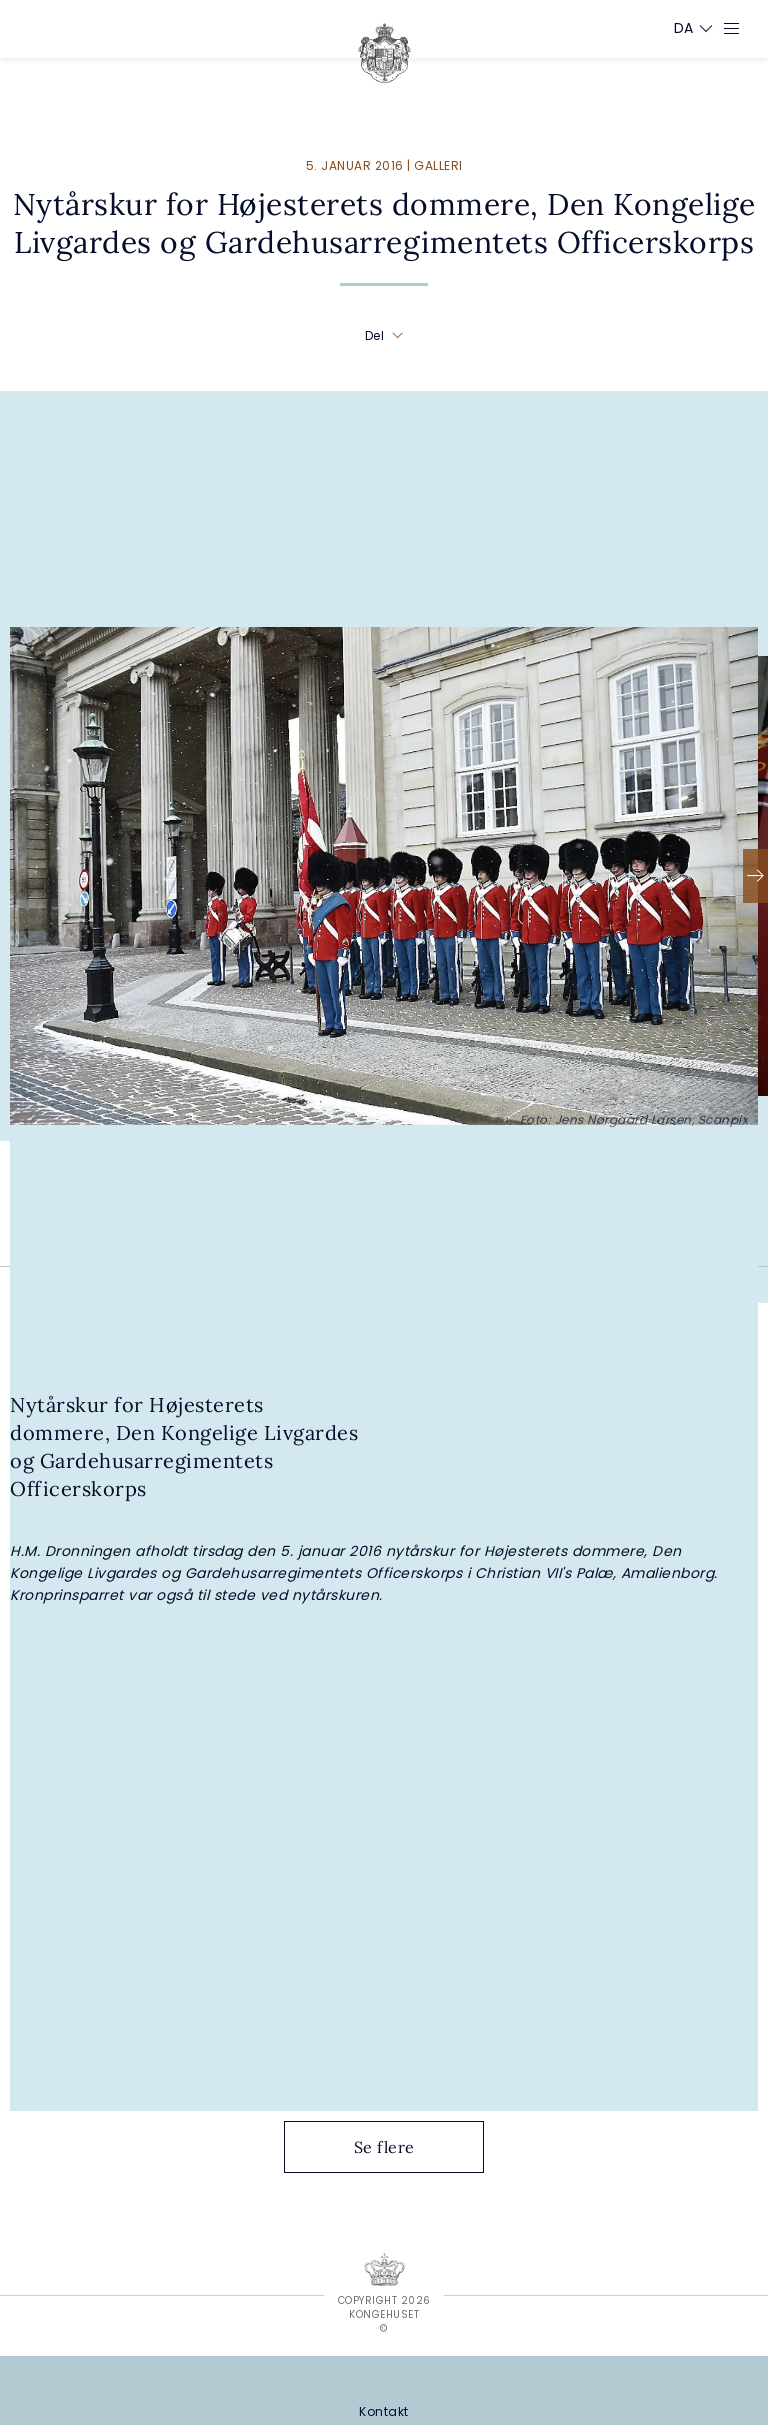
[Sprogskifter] (684, 28)
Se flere (400, 2147)
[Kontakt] (384, 2411)
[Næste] (755, 876)
